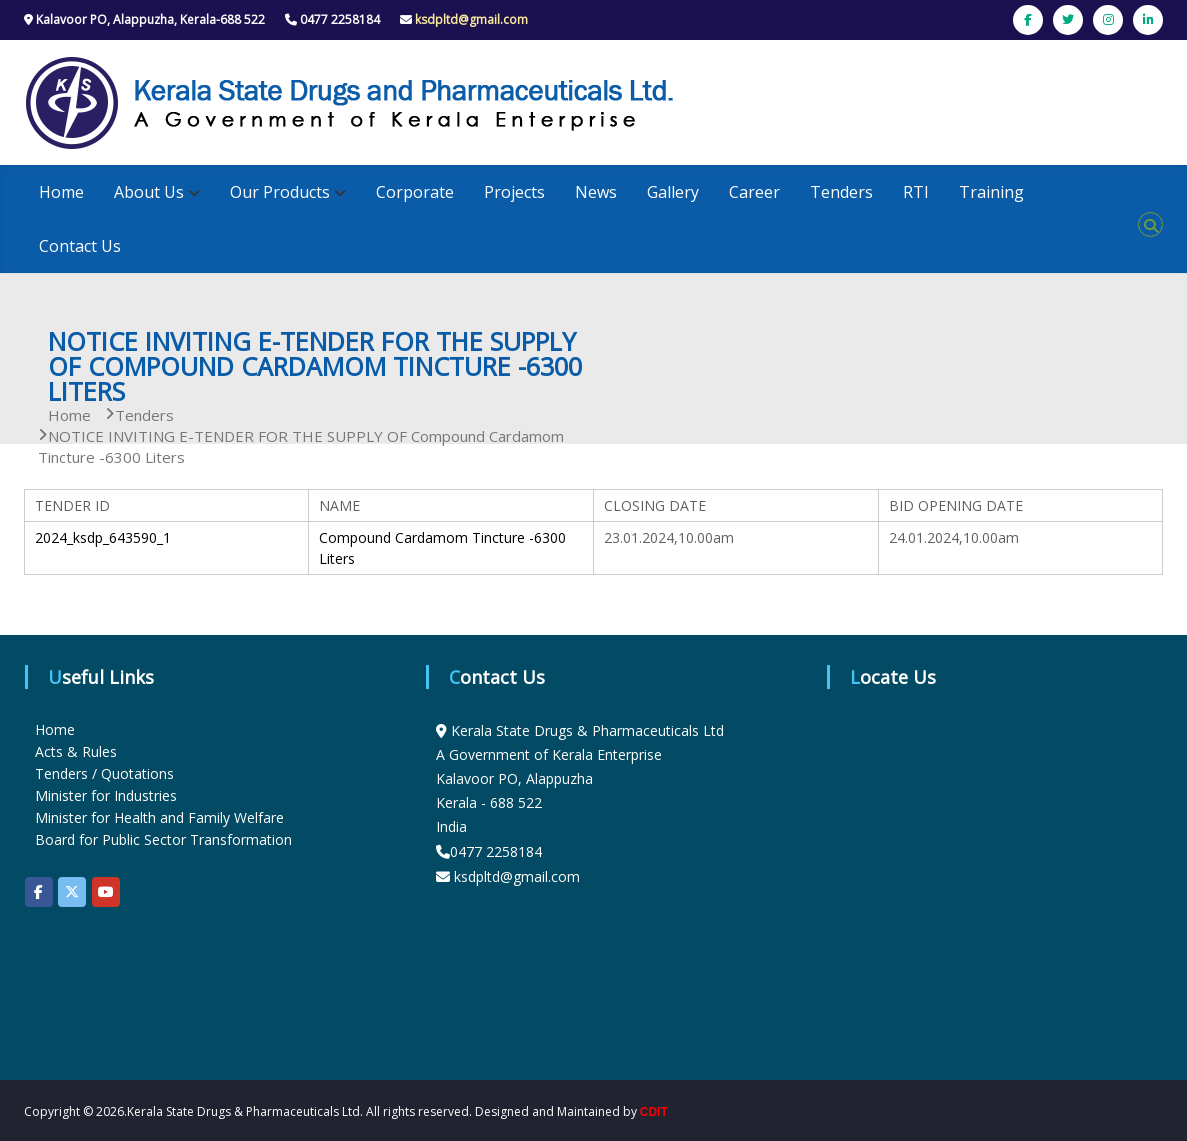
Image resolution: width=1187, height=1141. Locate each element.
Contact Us (80, 246)
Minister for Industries (106, 795)
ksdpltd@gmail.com (471, 19)
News (596, 192)
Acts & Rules (76, 751)
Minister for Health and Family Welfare (159, 817)
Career (754, 192)
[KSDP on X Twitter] (72, 892)
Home (61, 192)
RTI (916, 192)
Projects (514, 192)
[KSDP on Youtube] (106, 892)
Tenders (841, 192)
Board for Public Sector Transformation (163, 839)
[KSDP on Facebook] (39, 892)
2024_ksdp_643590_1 (103, 537)
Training (991, 192)
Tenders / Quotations (104, 773)
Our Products (280, 192)
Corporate (415, 192)
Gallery (673, 192)
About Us (149, 192)
